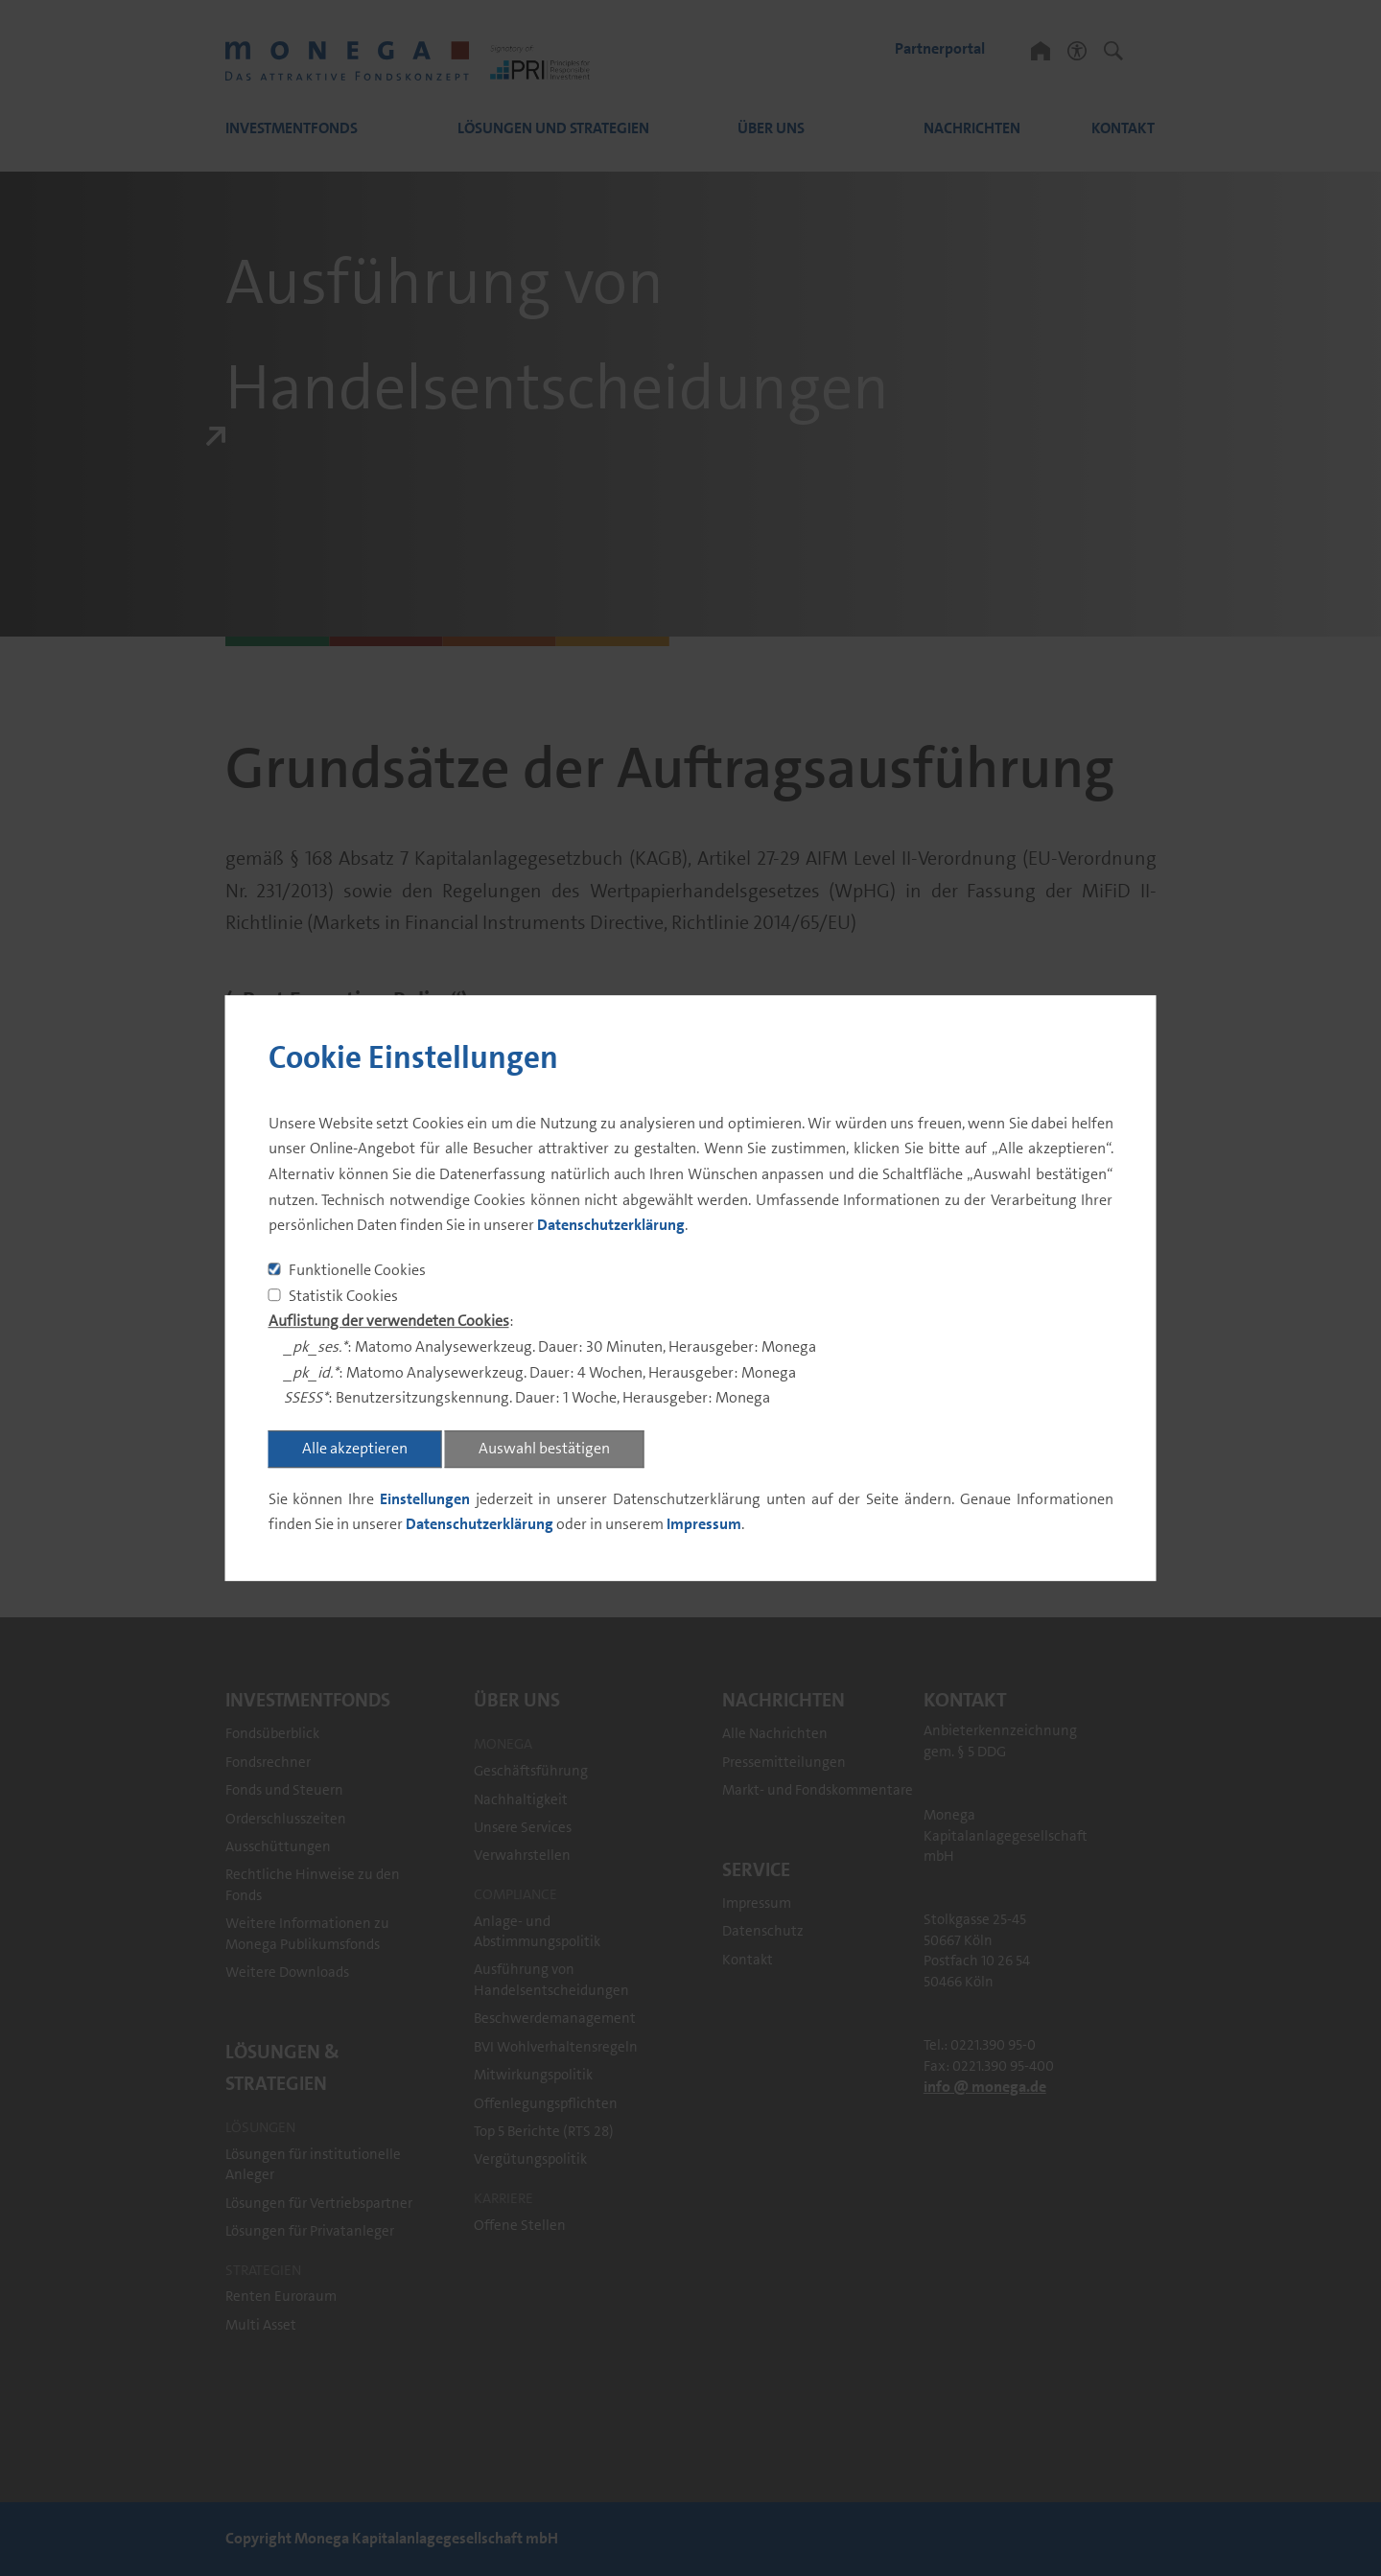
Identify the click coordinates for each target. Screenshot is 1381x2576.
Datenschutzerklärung (611, 1226)
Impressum (704, 1525)
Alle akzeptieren (355, 1448)
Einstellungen (425, 1499)
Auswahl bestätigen (544, 1448)
